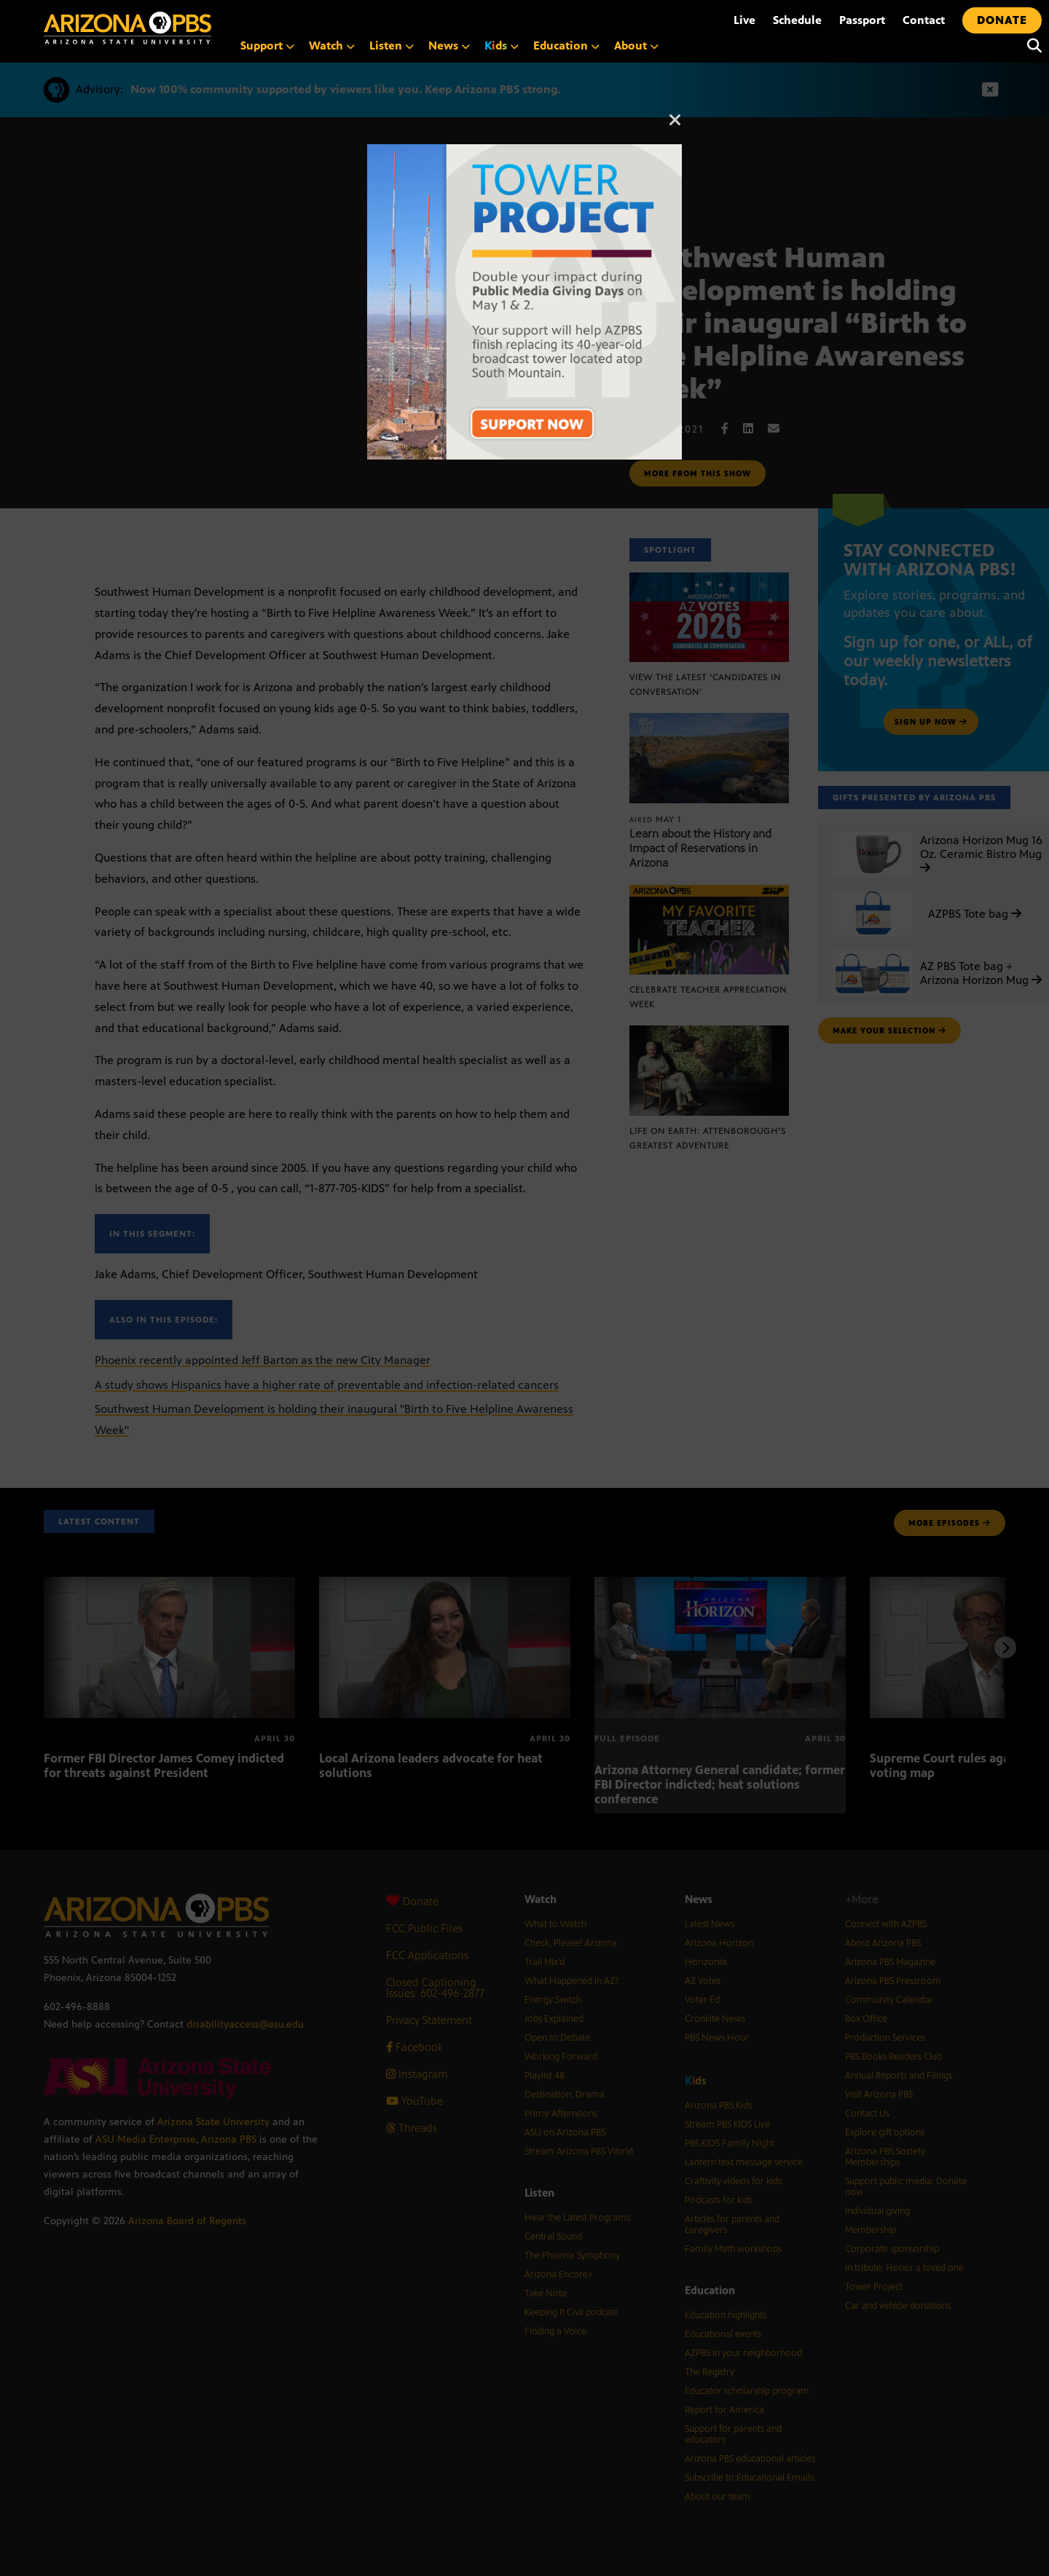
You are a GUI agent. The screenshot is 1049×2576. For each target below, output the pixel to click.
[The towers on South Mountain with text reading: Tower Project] (524, 152)
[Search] (1031, 46)
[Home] (127, 28)
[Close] (675, 126)
